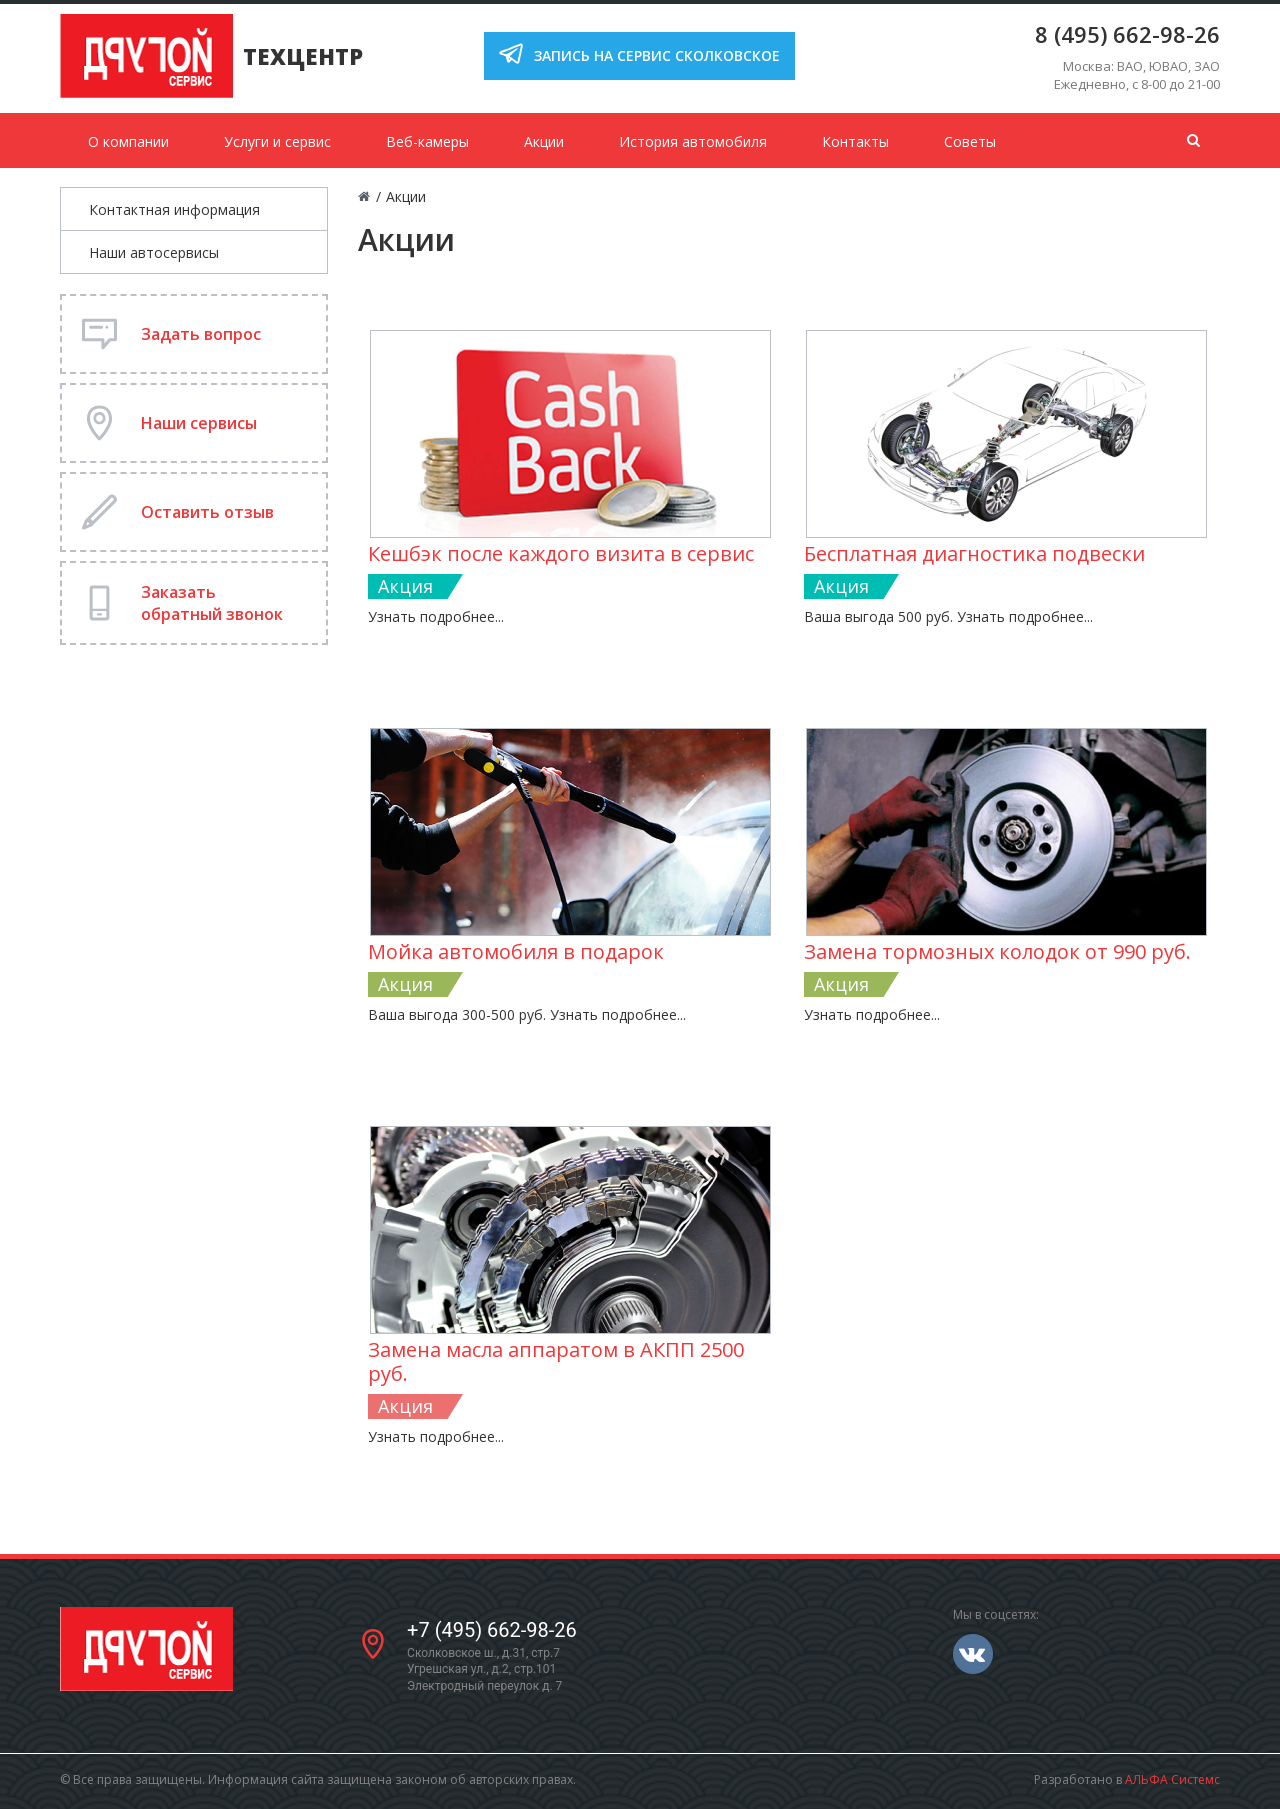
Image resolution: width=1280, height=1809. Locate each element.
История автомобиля (693, 141)
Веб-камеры (427, 141)
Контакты (855, 141)
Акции (544, 141)
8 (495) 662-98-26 (1127, 34)
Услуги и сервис (277, 141)
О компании (128, 141)
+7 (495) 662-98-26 (492, 1630)
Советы (970, 141)
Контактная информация (174, 209)
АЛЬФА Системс (1172, 1779)
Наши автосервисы (154, 252)
